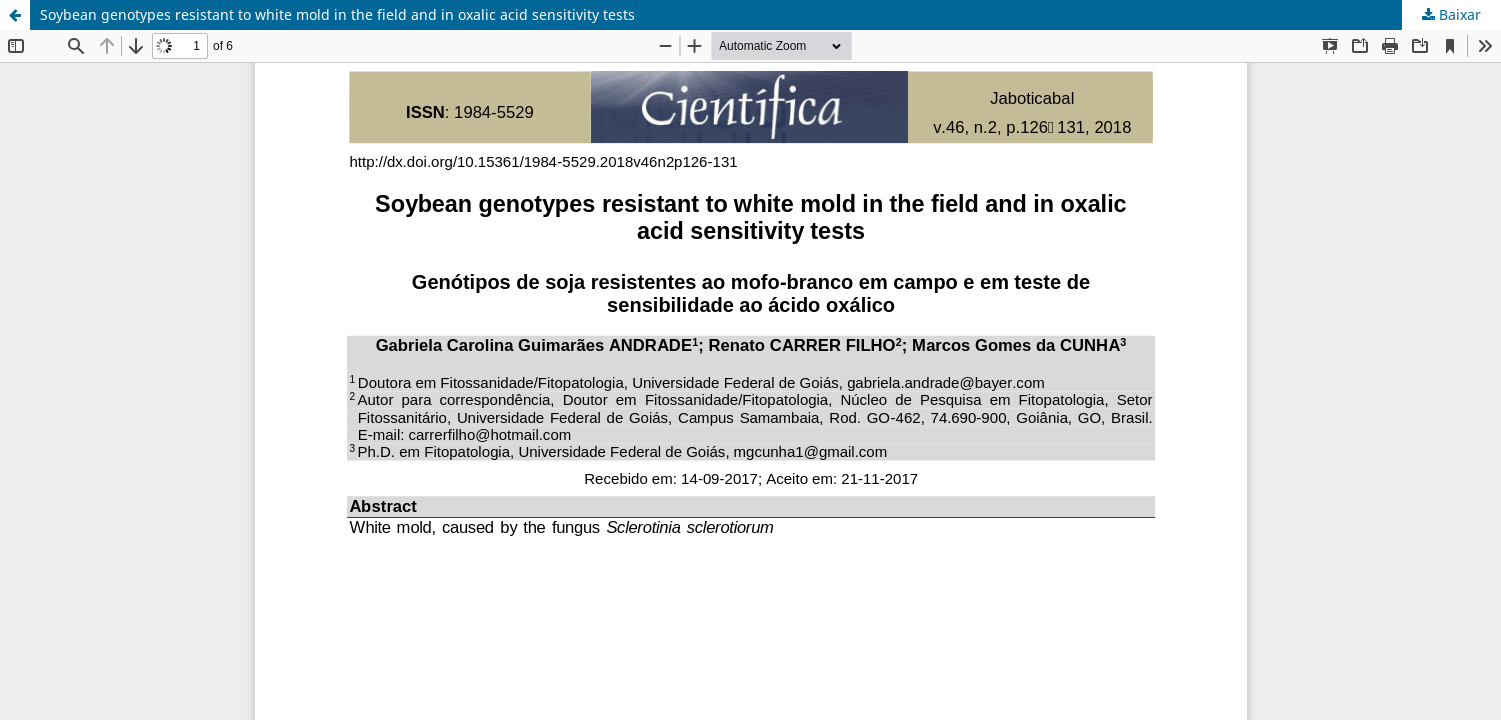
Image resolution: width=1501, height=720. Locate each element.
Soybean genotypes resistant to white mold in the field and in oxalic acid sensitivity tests (337, 14)
